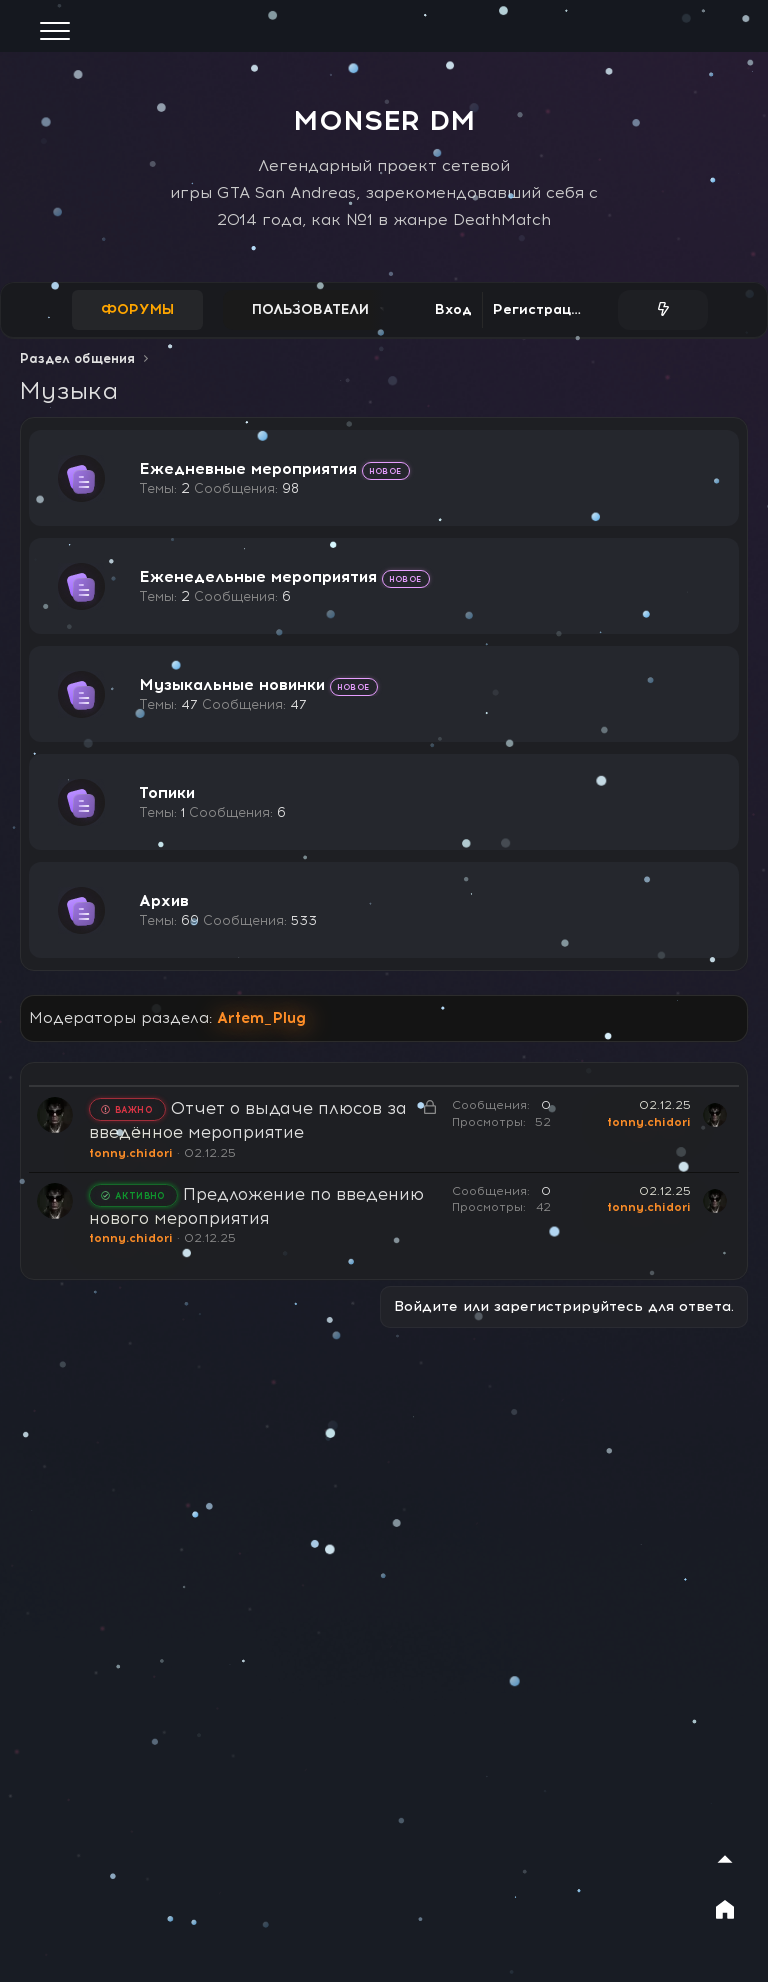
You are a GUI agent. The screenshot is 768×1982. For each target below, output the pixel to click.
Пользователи (310, 309)
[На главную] (725, 1909)
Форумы (137, 309)
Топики (167, 792)
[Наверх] (725, 1859)
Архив (164, 900)
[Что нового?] (663, 310)
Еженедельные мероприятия (258, 576)
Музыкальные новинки (232, 684)
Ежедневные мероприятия (248, 468)
